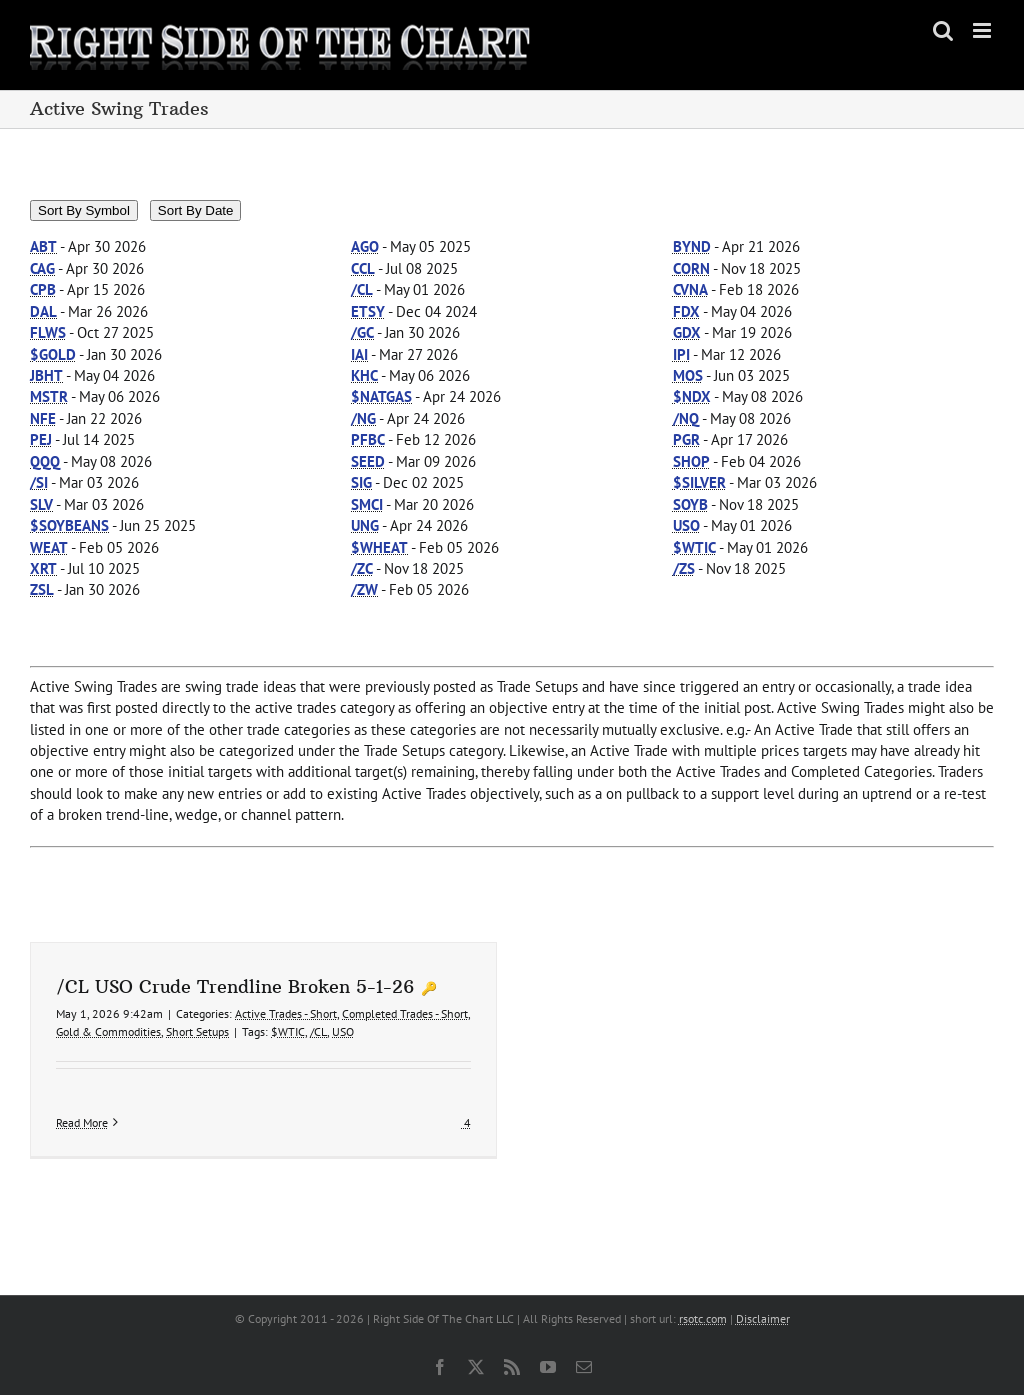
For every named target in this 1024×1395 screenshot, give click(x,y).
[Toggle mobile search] (943, 30)
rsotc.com (703, 1318)
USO (343, 1031)
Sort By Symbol (84, 210)
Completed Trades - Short (405, 1013)
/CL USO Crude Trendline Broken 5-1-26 (235, 986)
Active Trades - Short (286, 1013)
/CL (318, 1031)
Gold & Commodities (108, 1031)
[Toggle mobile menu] (983, 30)
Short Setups (197, 1031)
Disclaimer (763, 1318)
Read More (82, 1122)
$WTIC (288, 1031)
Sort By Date (196, 210)
